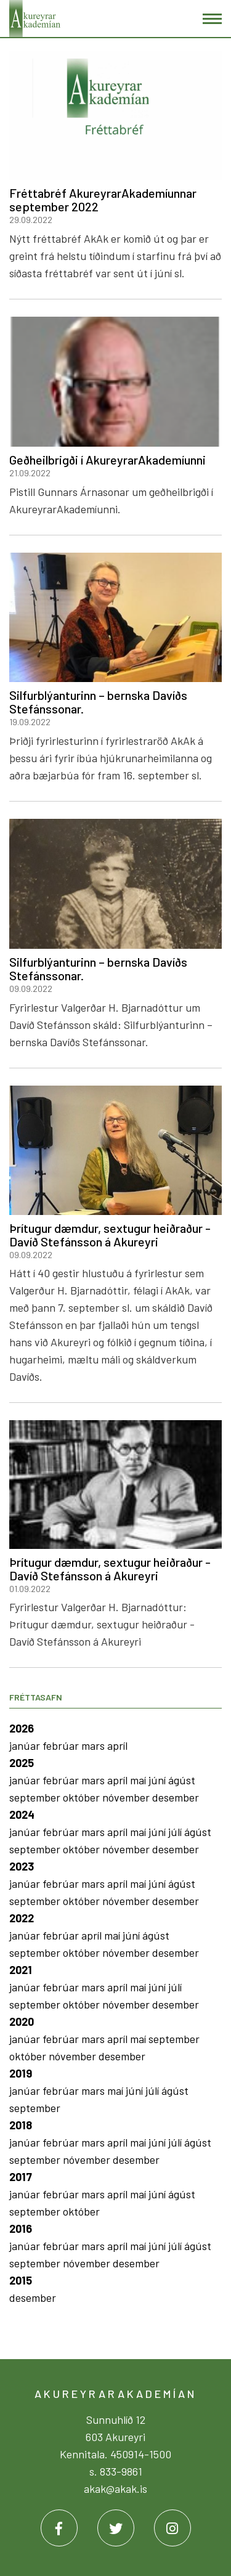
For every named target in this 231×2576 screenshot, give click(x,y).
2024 (21, 1814)
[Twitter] (115, 2527)
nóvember (127, 1797)
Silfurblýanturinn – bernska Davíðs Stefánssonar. (98, 702)
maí (139, 1780)
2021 (20, 1970)
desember (175, 1797)
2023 (21, 1866)
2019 (20, 2073)
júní (158, 1780)
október (82, 1797)
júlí (176, 1832)
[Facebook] (59, 2527)
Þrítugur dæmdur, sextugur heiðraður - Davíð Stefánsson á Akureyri (110, 1235)
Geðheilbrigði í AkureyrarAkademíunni (107, 459)
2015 (20, 2280)
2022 (21, 1918)
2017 (20, 2177)
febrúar (62, 1745)
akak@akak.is (115, 2488)
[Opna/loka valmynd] (212, 19)
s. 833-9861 (115, 2471)
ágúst (181, 1780)
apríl (117, 1745)
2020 (21, 2021)
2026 (21, 1728)
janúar (26, 1745)
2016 (20, 2228)
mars (94, 1745)
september (36, 1797)
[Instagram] (172, 2527)
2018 (20, 2125)
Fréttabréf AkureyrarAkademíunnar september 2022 (103, 199)
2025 (21, 1762)
